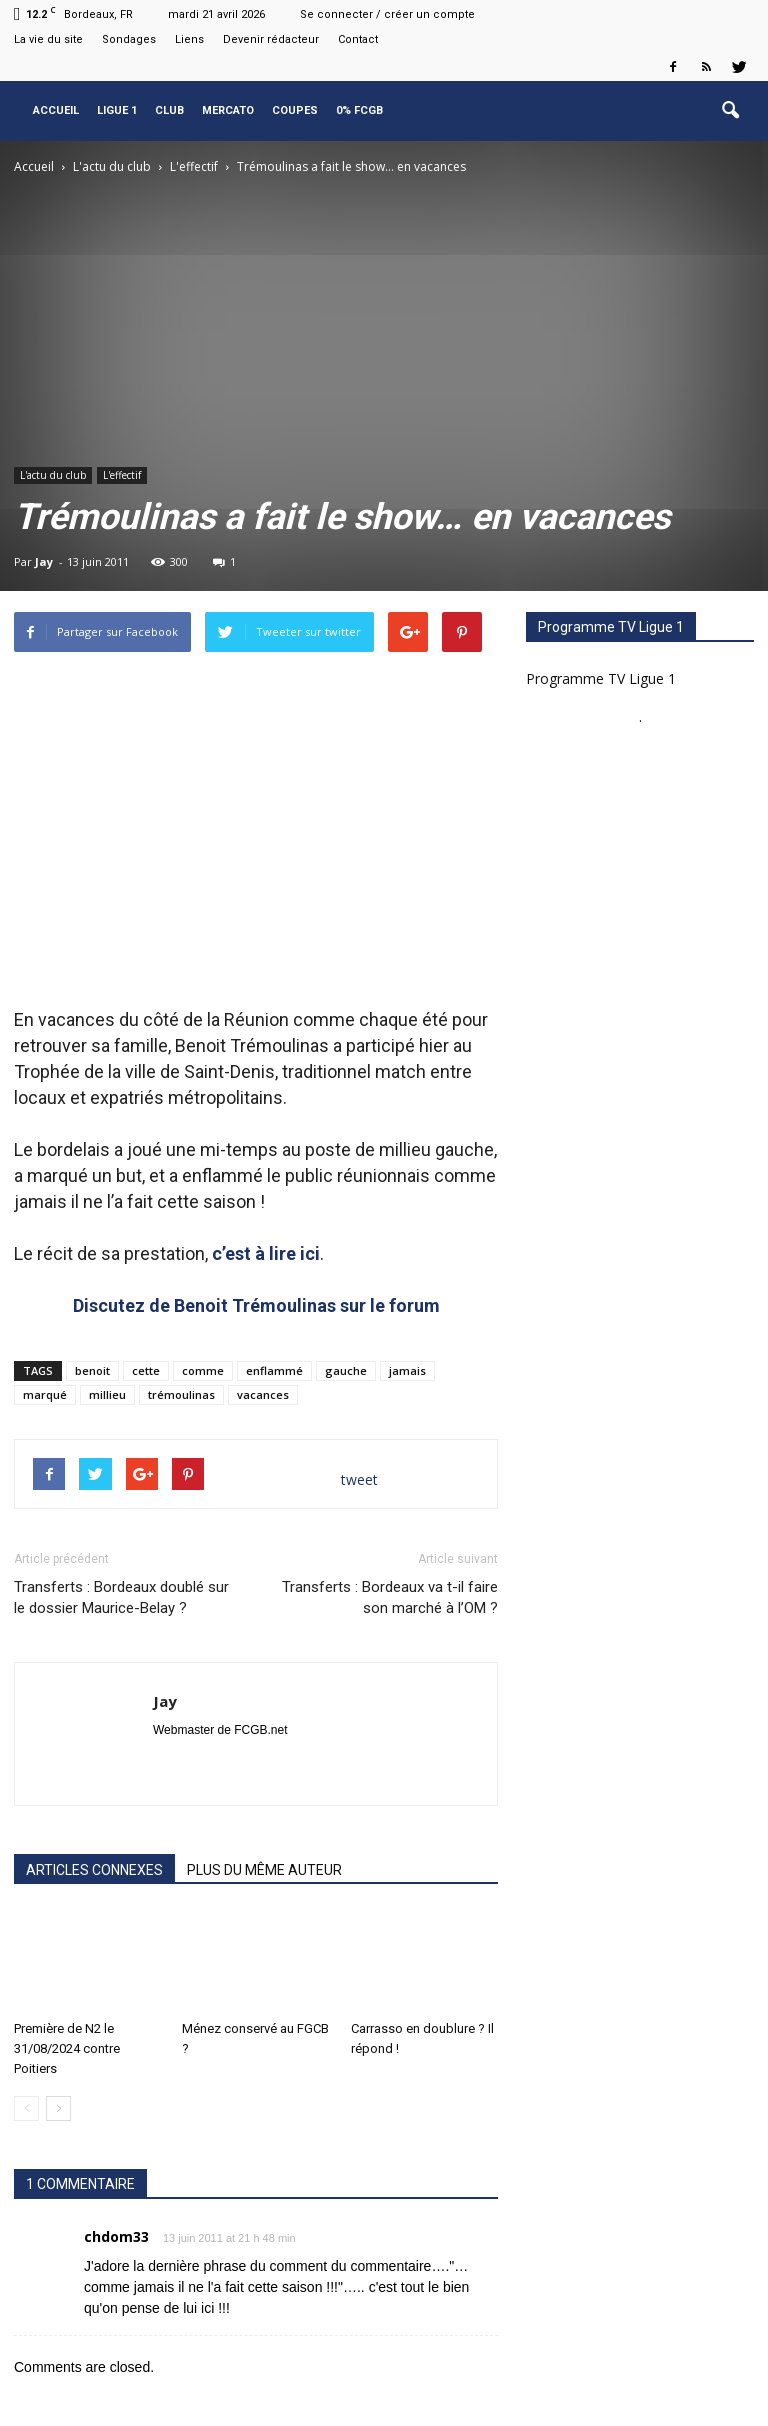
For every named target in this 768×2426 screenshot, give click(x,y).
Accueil (56, 110)
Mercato (228, 110)
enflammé (274, 1370)
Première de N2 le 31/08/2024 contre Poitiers (67, 2048)
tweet (359, 1479)
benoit (92, 1370)
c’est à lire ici (266, 1253)
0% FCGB (359, 110)
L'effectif (122, 475)
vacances (263, 1394)
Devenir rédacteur (271, 39)
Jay (44, 561)
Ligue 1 (117, 110)
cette (146, 1370)
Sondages (129, 39)
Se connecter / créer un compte (387, 14)
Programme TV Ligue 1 (601, 678)
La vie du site (48, 39)
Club (169, 110)
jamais (407, 1370)
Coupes (295, 110)
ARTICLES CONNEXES (94, 1870)
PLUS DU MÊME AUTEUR (264, 1870)
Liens (189, 39)
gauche (346, 1370)
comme (203, 1370)
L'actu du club (53, 475)
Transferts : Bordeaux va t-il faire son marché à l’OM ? (390, 1597)
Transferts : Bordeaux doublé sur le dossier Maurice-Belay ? (121, 1597)
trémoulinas (181, 1394)
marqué (45, 1394)
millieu (107, 1394)
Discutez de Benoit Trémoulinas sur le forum (256, 1305)
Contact (358, 39)
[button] (730, 111)
